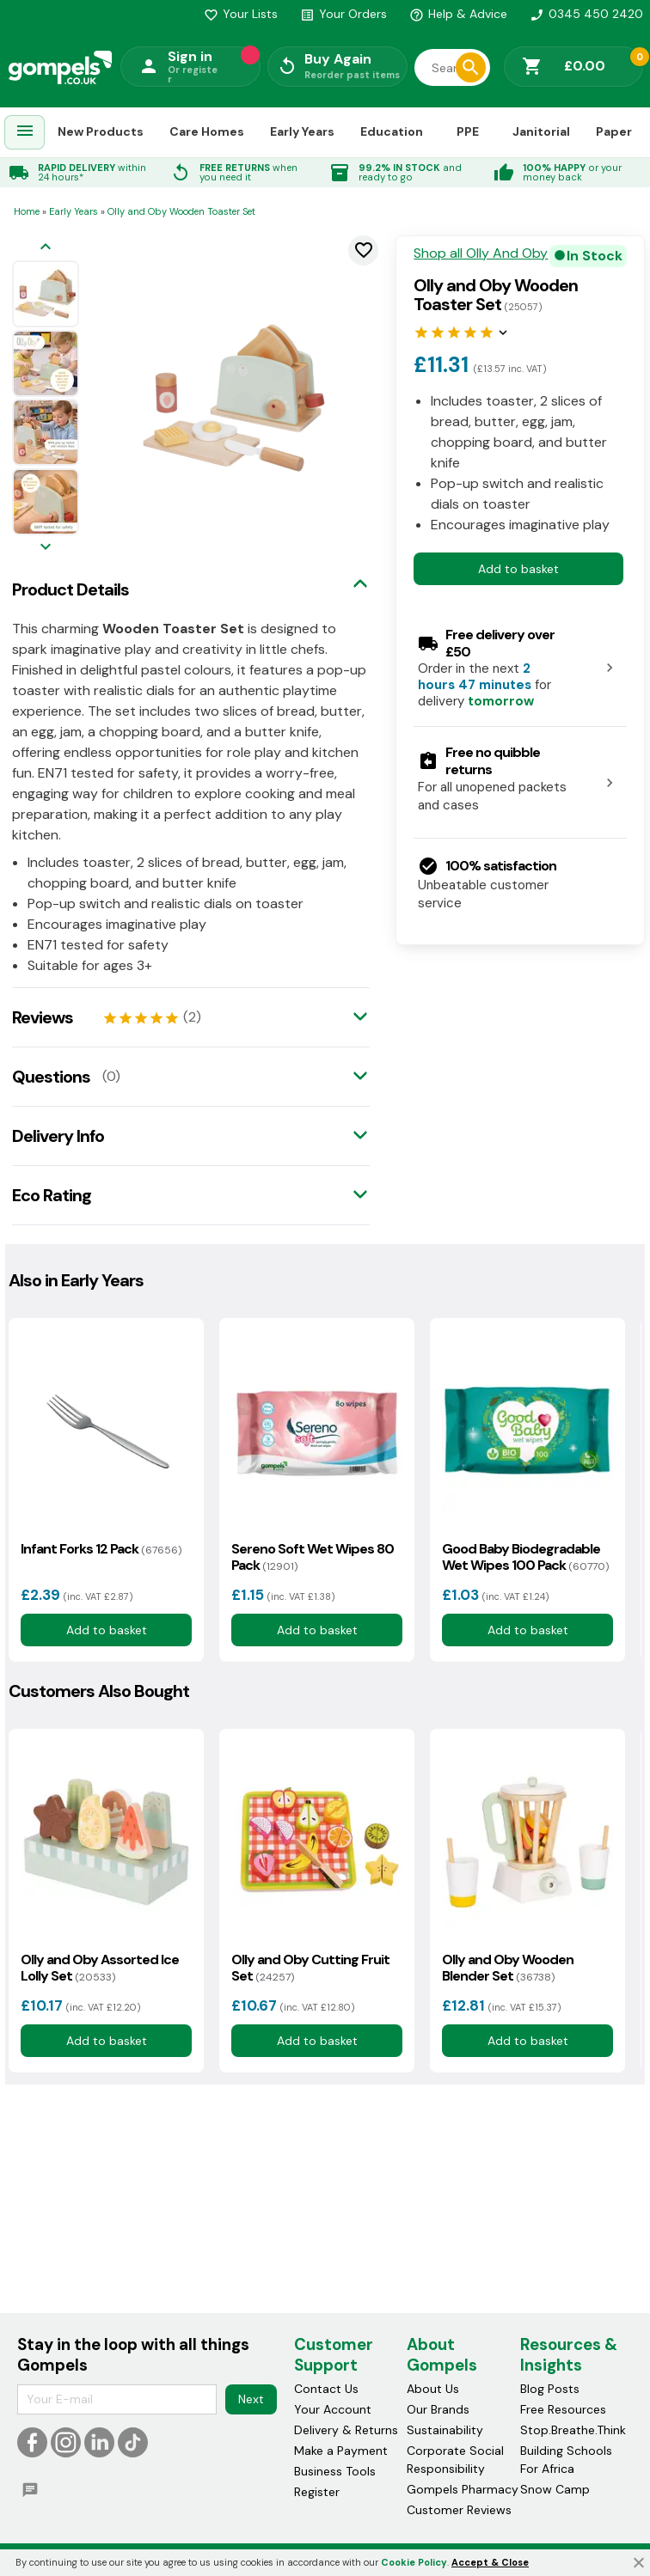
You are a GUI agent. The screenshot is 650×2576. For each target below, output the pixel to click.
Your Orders (343, 13)
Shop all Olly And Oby (481, 253)
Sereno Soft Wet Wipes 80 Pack (312, 1557)
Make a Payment (341, 2450)
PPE (468, 131)
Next (251, 2399)
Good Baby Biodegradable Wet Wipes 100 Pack (525, 1557)
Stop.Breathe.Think (573, 2430)
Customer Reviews (459, 2510)
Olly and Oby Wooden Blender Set (507, 1967)
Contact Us (326, 2388)
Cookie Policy (414, 2562)
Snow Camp (555, 2489)
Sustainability (445, 2430)
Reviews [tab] (42, 1017)
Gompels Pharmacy (462, 2489)
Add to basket (518, 569)
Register (317, 2492)
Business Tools (335, 2471)
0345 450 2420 (586, 13)
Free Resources (563, 2409)
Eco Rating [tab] (51, 1195)
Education (391, 131)
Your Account (332, 2409)
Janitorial (541, 131)
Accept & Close (490, 2562)
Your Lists (241, 13)
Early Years (302, 131)
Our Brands (438, 2409)
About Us (433, 2388)
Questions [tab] (51, 1076)
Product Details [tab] (70, 589)
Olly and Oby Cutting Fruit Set (310, 1967)
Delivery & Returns (346, 2430)
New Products (101, 131)
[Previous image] (45, 247)
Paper (614, 131)
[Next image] (45, 547)
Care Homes (206, 131)
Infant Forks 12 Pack (101, 1549)
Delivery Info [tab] (58, 1136)
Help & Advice (458, 13)
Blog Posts (549, 2388)
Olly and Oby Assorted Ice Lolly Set (100, 1967)
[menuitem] (25, 133)
